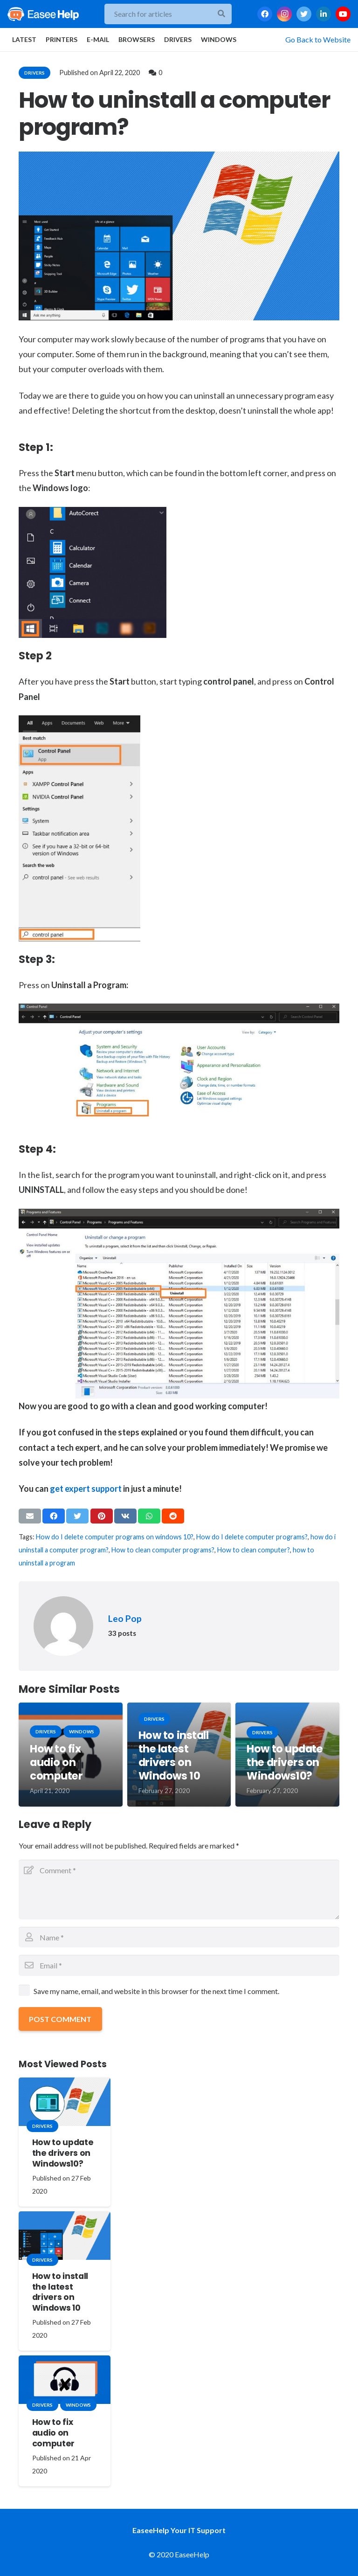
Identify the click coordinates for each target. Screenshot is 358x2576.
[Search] (221, 14)
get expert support (86, 1488)
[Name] (179, 1937)
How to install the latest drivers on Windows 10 (173, 1755)
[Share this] (53, 1516)
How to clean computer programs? (162, 1550)
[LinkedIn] (323, 14)
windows (81, 1731)
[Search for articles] (168, 14)
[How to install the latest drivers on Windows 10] (64, 2235)
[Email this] (30, 1516)
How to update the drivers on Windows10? (285, 1762)
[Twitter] (303, 14)
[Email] (179, 1965)
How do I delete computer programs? (252, 1537)
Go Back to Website (318, 39)
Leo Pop (125, 1618)
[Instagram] (284, 14)
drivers (34, 73)
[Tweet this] (77, 1516)
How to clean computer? (253, 1550)
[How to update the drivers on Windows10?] (64, 2101)
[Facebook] (264, 14)
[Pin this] (101, 1516)
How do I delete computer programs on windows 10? (114, 1537)
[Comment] (179, 1889)
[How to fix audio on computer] (64, 2379)
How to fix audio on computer (56, 1762)
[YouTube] (343, 14)
